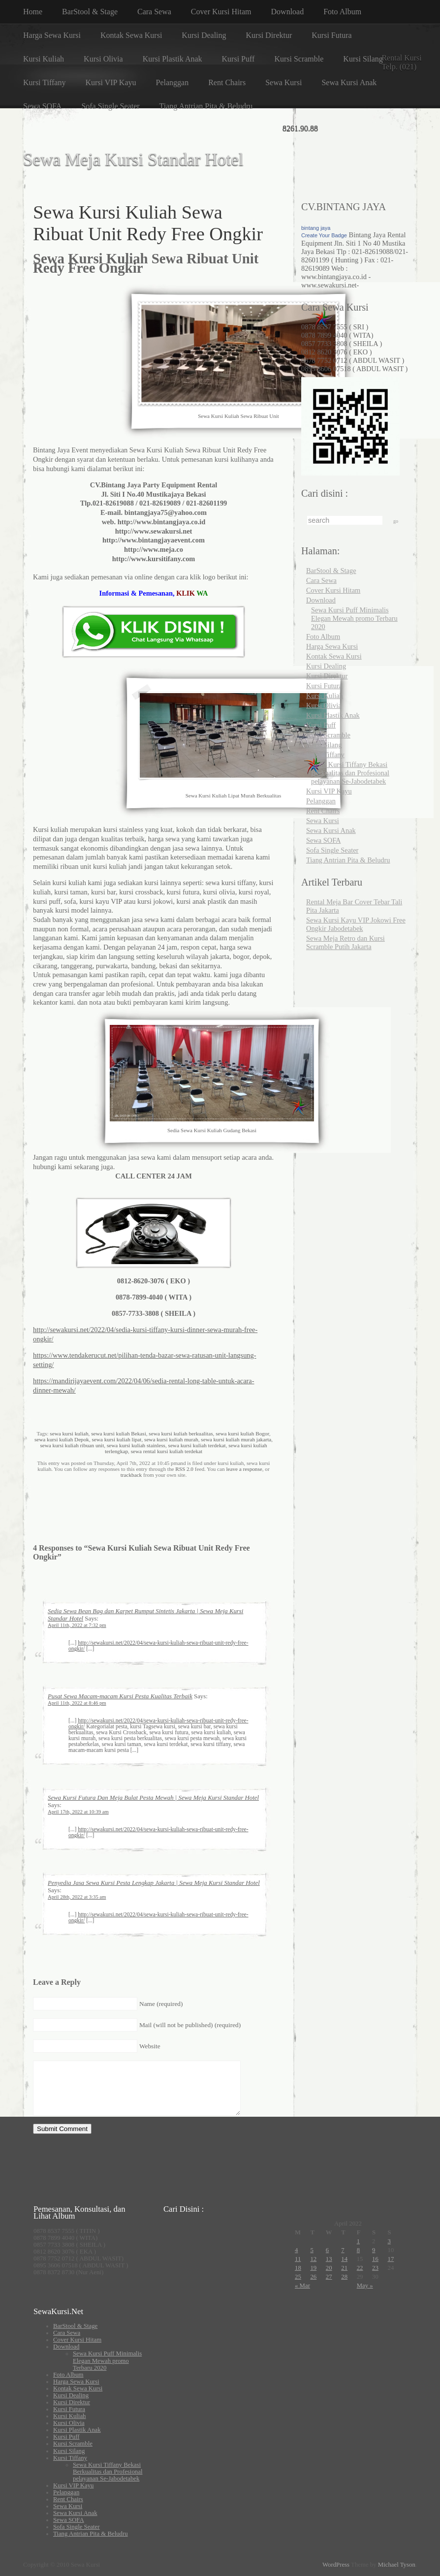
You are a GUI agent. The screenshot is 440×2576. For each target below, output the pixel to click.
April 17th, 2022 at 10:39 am (78, 1811)
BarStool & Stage (90, 11)
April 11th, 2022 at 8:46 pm (77, 1703)
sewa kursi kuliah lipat (116, 1439)
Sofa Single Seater (110, 106)
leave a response (244, 1469)
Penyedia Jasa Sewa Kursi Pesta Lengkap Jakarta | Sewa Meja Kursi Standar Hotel (154, 1882)
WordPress (335, 2564)
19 (313, 2267)
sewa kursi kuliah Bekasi (118, 1433)
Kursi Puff (238, 59)
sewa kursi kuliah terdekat (197, 1445)
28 (344, 2276)
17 (391, 2259)
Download (287, 11)
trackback (131, 1475)
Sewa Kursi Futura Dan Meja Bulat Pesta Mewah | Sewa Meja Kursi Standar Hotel (153, 1797)
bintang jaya (315, 228)
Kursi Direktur (269, 35)
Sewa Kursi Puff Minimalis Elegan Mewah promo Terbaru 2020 (354, 618)
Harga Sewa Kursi (52, 35)
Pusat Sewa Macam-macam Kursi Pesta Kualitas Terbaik (120, 1696)
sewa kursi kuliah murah (171, 1439)
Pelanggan (172, 82)
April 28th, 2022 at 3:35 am (77, 1897)
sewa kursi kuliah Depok (61, 1439)
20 (329, 2267)
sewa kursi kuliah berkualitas (181, 1433)
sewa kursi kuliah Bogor (242, 1433)
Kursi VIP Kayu (110, 82)
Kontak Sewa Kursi (131, 35)
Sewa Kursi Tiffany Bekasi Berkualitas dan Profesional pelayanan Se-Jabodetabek (350, 773)
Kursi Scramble (298, 59)
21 (344, 2267)
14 (344, 2259)
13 (329, 2259)
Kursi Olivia (103, 59)
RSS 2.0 (184, 1469)
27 (329, 2276)
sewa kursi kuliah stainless (136, 1445)
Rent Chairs (227, 82)
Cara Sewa (154, 11)
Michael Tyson (396, 2564)
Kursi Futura (331, 35)
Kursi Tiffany (44, 82)
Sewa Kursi (283, 82)
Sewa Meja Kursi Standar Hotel (133, 159)
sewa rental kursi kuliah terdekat (166, 1451)
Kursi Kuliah (43, 59)
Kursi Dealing (204, 35)
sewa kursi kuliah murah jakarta (236, 1439)
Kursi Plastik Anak (172, 59)
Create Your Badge (324, 235)
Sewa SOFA (42, 106)
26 (313, 2276)
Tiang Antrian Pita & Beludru (206, 106)
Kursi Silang (362, 59)
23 (375, 2267)
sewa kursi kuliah (69, 1433)
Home (32, 11)
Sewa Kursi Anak (349, 82)
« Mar (302, 2285)
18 (298, 2267)
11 (298, 2259)
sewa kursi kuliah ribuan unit (72, 1445)
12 (313, 2259)
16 (375, 2259)
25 (298, 2276)
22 (360, 2267)
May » (365, 2285)
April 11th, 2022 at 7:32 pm (77, 1625)
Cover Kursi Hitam (221, 11)
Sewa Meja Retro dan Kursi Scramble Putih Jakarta (345, 942)
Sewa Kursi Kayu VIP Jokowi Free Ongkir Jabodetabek (356, 924)
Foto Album (342, 11)
